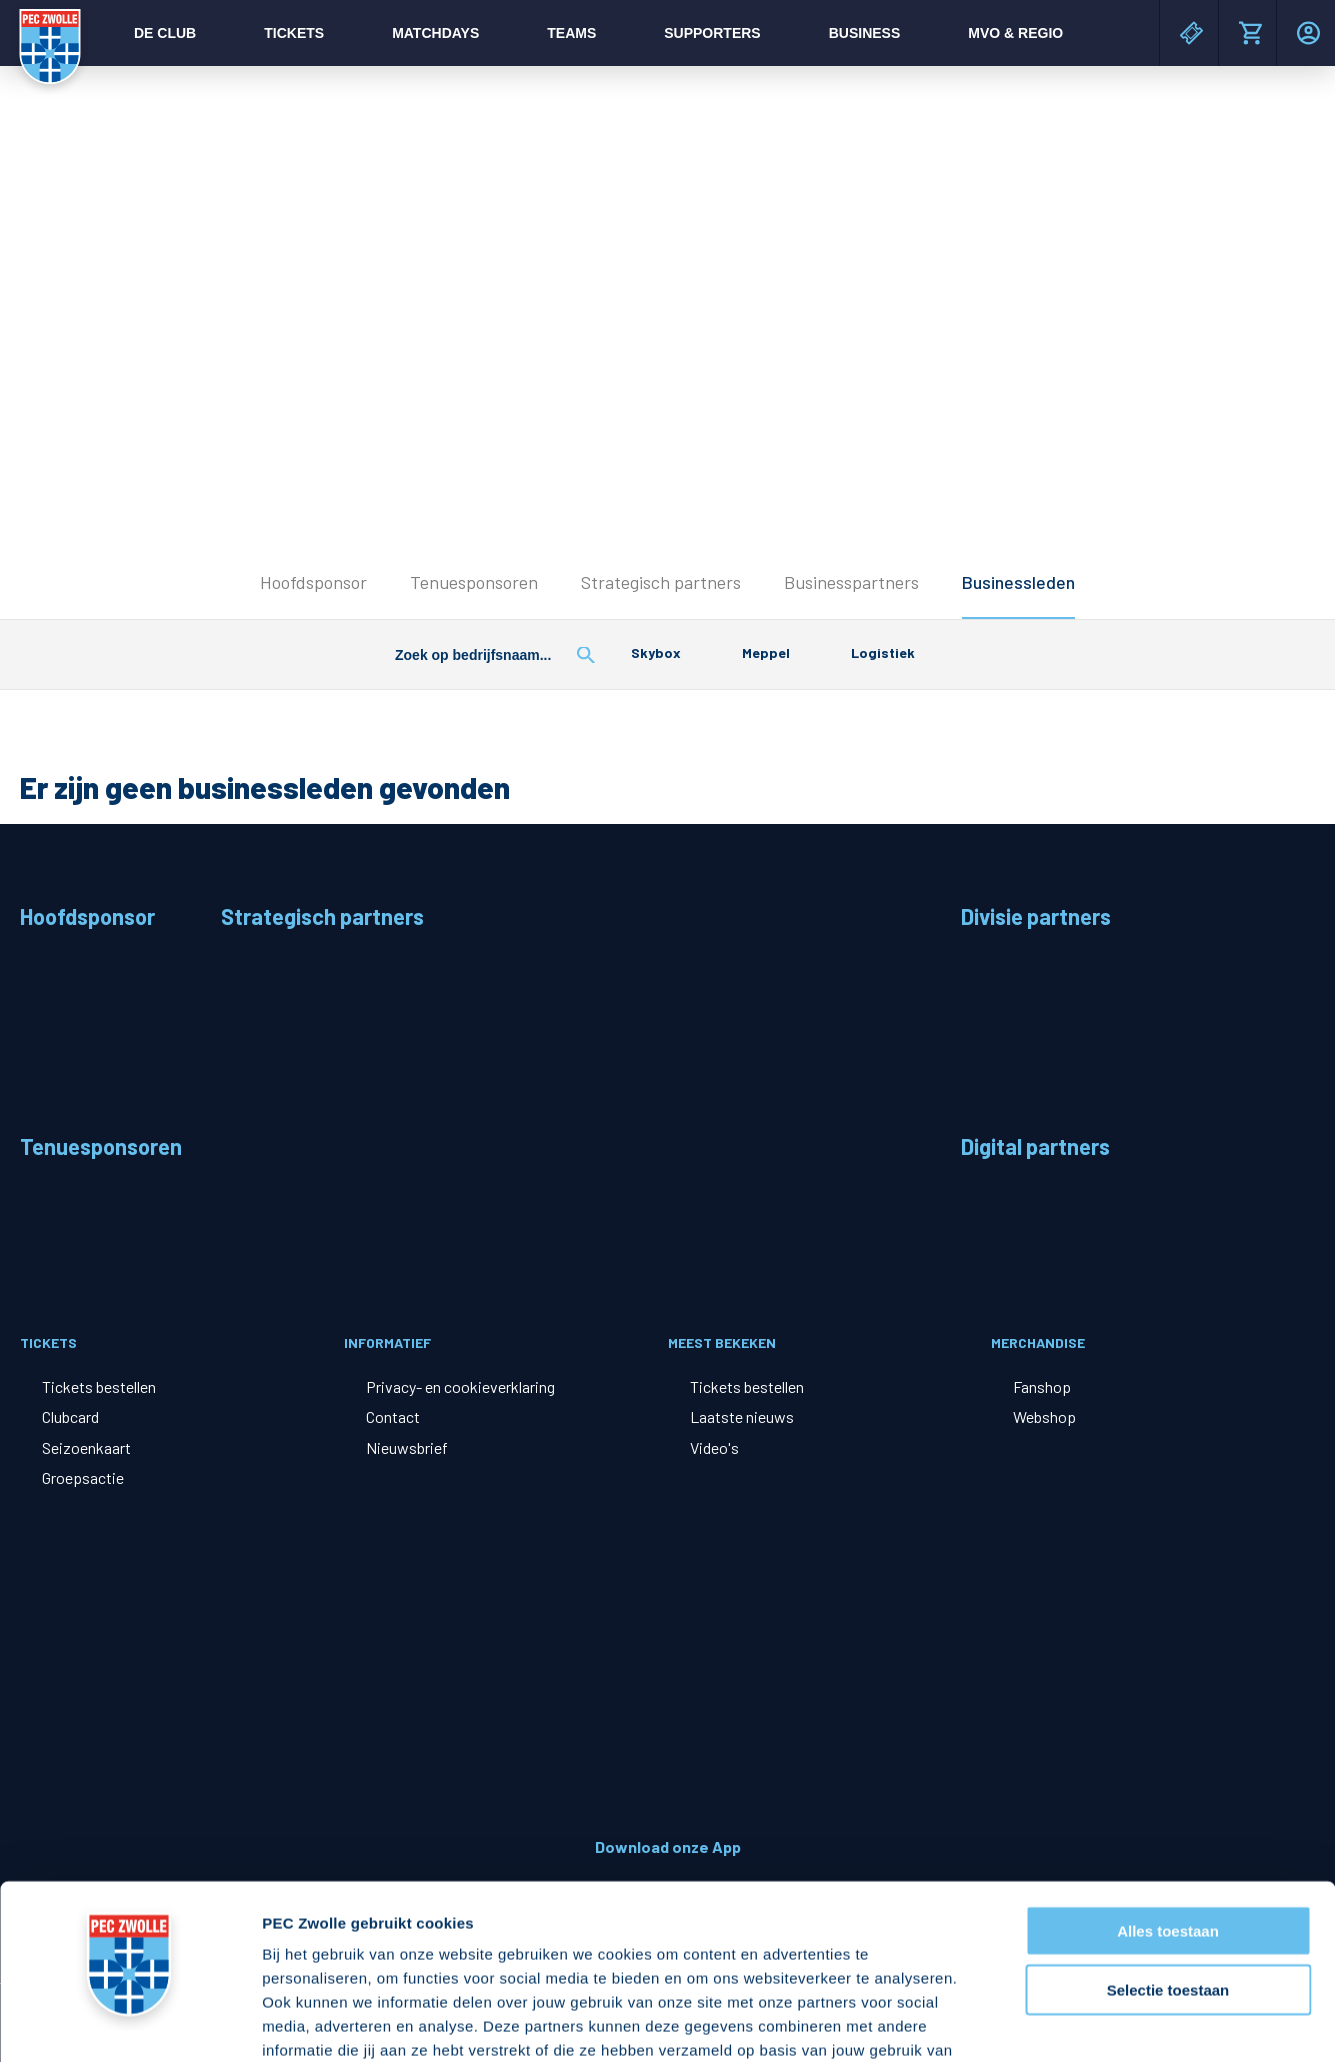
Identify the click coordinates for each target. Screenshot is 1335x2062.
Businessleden (1018, 582)
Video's (714, 1447)
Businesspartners (851, 582)
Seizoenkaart (86, 1447)
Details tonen (1080, 2022)
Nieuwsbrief (407, 1447)
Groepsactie (83, 1477)
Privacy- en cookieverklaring (460, 1386)
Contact (393, 1416)
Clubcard (70, 1416)
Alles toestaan (1168, 1774)
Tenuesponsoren (474, 582)
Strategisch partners (661, 582)
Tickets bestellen (99, 1386)
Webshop (1044, 1416)
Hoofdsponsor (313, 582)
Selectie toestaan (1168, 1833)
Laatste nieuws (742, 1416)
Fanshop (1042, 1386)
